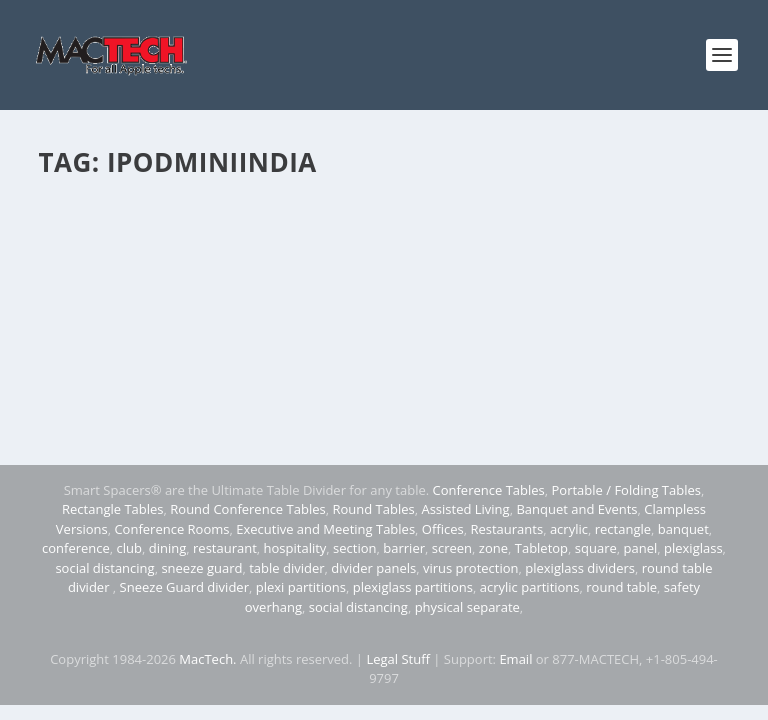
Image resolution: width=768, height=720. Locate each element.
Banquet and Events (576, 509)
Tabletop (541, 548)
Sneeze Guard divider (184, 587)
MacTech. (207, 659)
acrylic (569, 529)
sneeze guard (201, 568)
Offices (443, 529)
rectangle (623, 529)
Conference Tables (489, 490)
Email (515, 659)
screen (452, 548)
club (129, 548)
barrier (404, 548)
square (596, 548)
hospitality (295, 548)
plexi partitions (301, 587)
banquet (683, 529)
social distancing (104, 568)
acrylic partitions (530, 587)
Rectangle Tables (113, 509)
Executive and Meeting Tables (325, 529)
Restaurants (506, 529)
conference (76, 548)
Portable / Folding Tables (626, 490)
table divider (286, 568)
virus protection (471, 568)
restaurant (225, 548)
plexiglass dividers (580, 568)
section (354, 548)
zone (493, 548)
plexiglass (693, 548)
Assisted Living (465, 509)
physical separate (467, 607)
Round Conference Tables (247, 509)
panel (641, 548)
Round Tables (373, 509)
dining (168, 548)
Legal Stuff (398, 659)
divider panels (373, 568)
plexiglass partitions (413, 587)
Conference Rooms (171, 529)
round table (621, 587)
